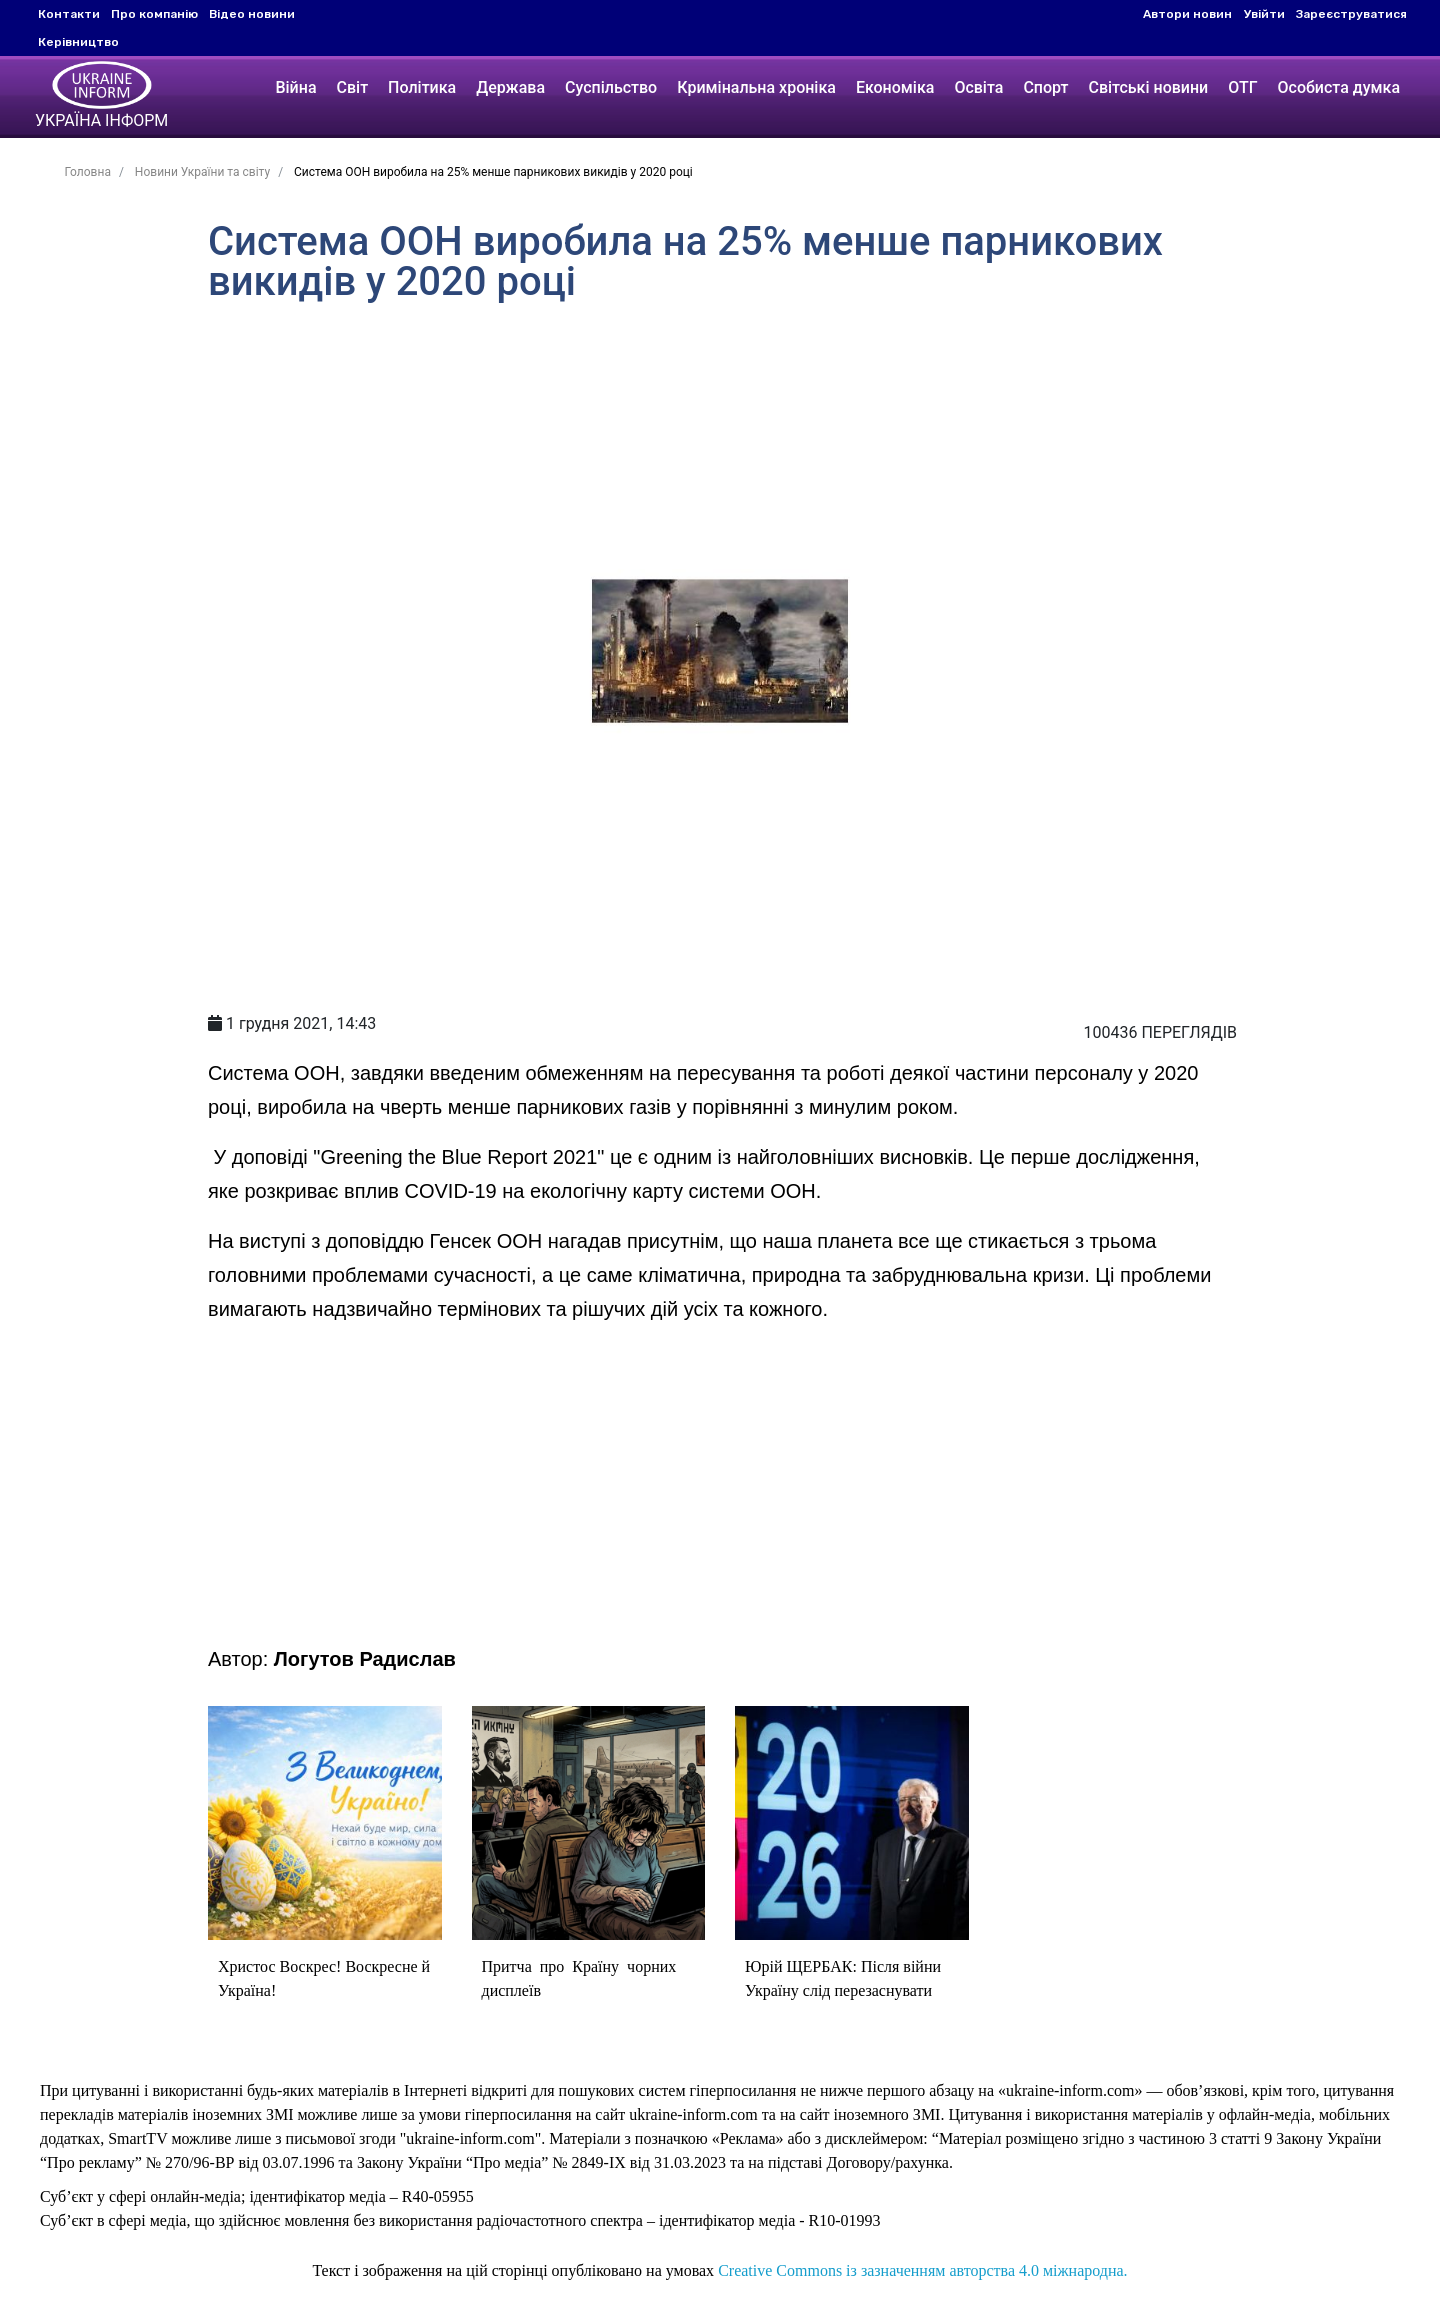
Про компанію (154, 14)
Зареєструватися (1351, 14)
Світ (353, 87)
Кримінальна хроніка (756, 87)
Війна (295, 87)
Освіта (978, 87)
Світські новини (1148, 87)
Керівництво (78, 42)
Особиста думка (1339, 87)
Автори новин (1187, 14)
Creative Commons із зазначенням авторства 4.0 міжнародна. (922, 2270)
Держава (510, 87)
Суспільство (611, 87)
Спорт (1045, 87)
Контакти (69, 14)
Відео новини (252, 14)
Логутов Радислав (365, 1659)
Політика (422, 87)
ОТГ (1242, 87)
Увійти (1264, 14)
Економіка (895, 87)
